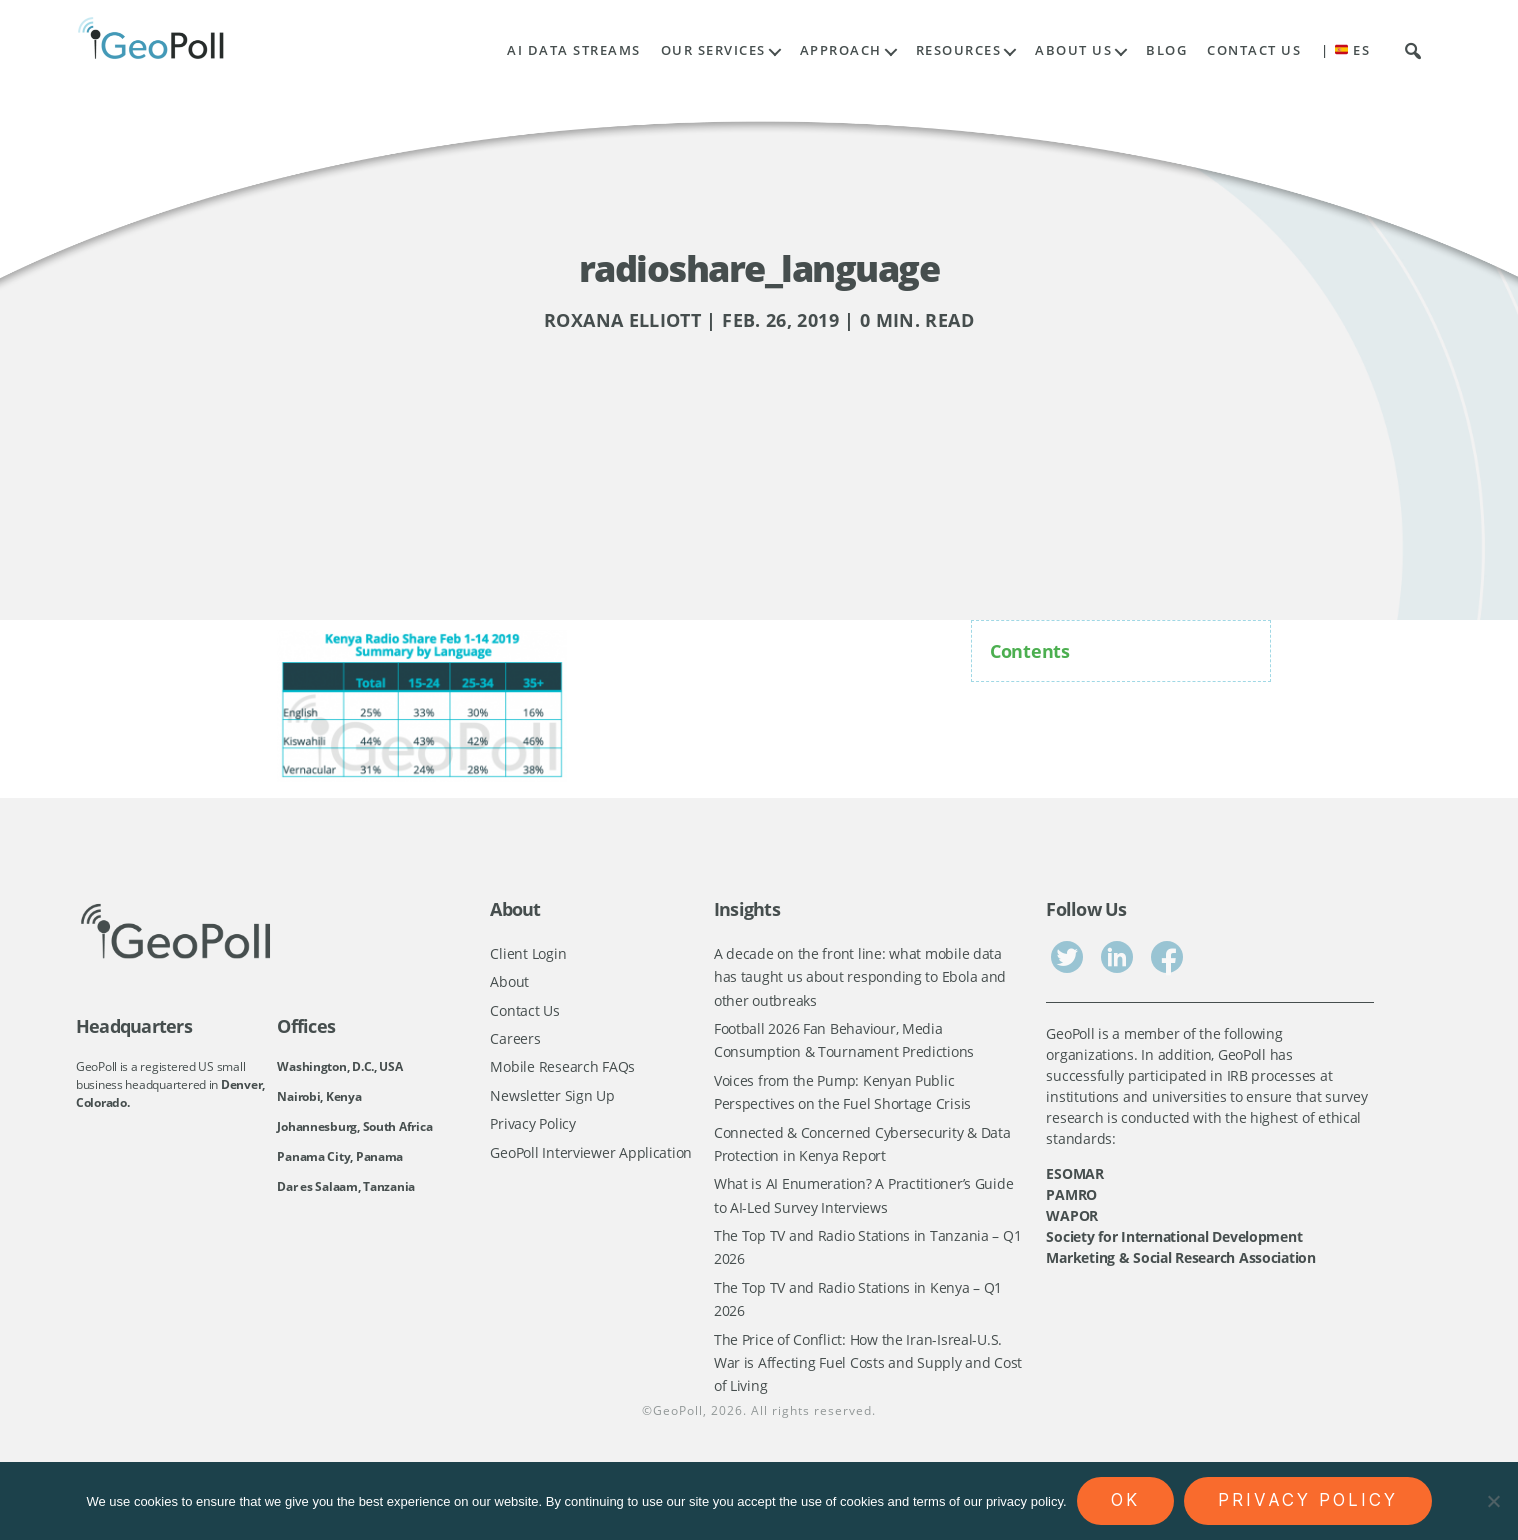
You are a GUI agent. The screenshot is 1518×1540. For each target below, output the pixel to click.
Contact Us (1254, 50)
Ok (1125, 1500)
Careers (515, 1041)
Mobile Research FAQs (562, 1071)
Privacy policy (1308, 1500)
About (509, 982)
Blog (1166, 50)
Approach (841, 50)
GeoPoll (678, 1430)
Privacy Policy (532, 1130)
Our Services (713, 50)
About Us (1073, 50)
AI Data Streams (574, 50)
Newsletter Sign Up (552, 1100)
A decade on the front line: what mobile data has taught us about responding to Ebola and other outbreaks (860, 978)
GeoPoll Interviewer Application (591, 1159)
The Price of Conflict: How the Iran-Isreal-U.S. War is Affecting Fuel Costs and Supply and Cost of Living (868, 1380)
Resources (959, 50)
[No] (1493, 1501)
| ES (1345, 50)
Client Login (528, 953)
